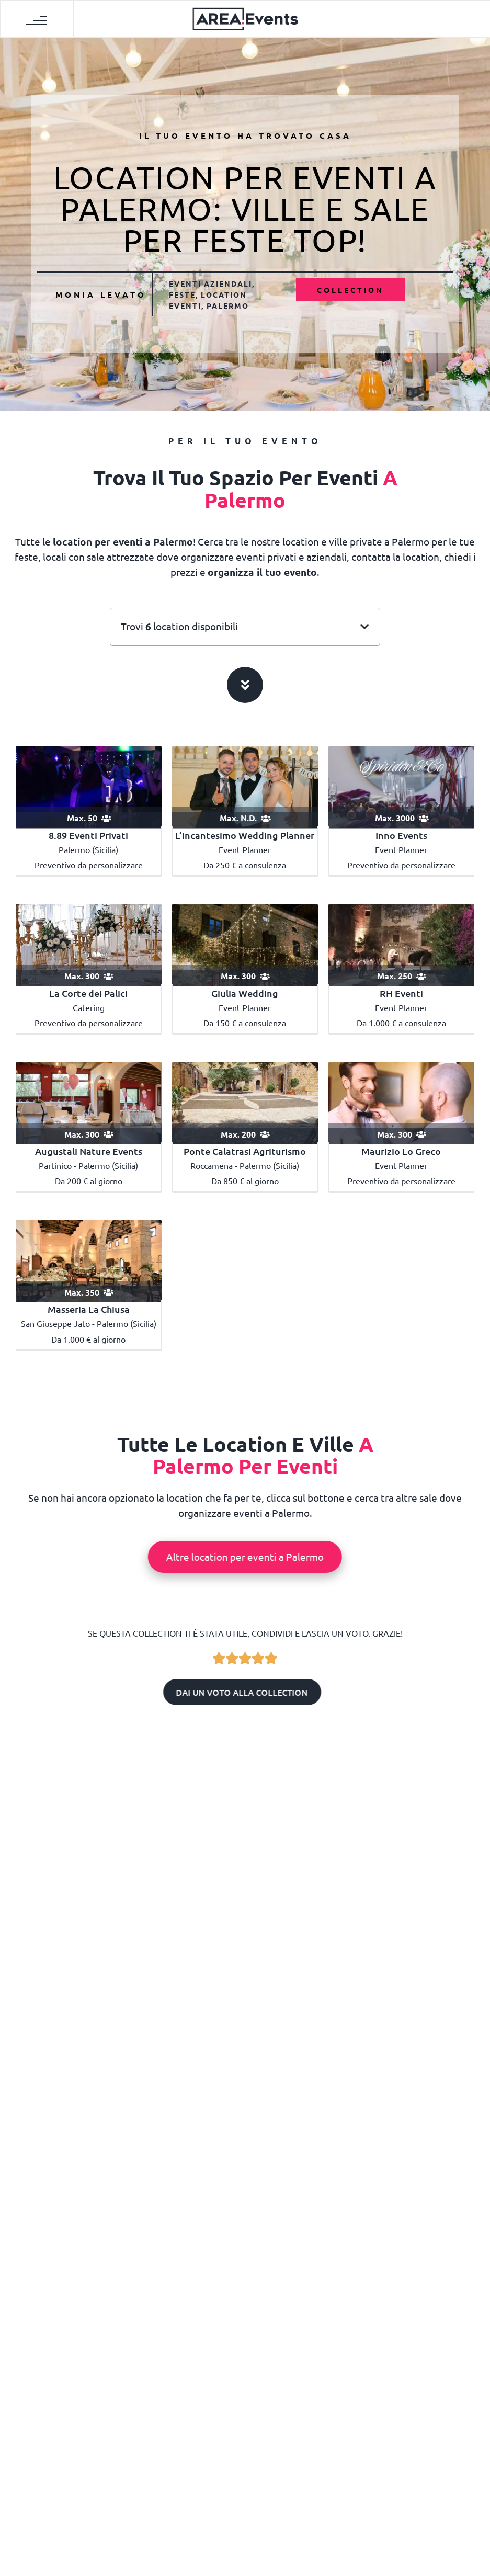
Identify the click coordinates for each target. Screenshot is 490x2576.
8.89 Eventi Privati (88, 835)
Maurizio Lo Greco (401, 1151)
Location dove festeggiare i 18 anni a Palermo (83, 2196)
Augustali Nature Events (88, 1151)
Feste (182, 294)
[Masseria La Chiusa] (89, 1259)
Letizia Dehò (87, 2077)
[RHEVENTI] (401, 943)
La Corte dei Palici (88, 993)
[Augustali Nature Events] (89, 1101)
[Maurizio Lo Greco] (401, 1101)
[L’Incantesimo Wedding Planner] (245, 785)
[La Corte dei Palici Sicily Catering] (89, 943)
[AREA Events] (245, 17)
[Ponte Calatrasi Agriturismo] (245, 1101)
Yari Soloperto (249, 2233)
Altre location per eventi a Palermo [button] (244, 1556)
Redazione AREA (88, 2233)
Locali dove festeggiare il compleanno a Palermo (245, 2196)
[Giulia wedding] (245, 943)
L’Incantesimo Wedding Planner (244, 835)
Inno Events (401, 835)
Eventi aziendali (210, 283)
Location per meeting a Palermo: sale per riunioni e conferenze (406, 2196)
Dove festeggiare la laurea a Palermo (245, 2041)
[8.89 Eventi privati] (89, 785)
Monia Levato (100, 294)
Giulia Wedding (244, 993)
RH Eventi (401, 993)
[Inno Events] (401, 785)
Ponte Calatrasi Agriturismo (245, 1151)
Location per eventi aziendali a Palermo (406, 2041)
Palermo (228, 305)
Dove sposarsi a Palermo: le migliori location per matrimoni (83, 2041)
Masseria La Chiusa (89, 1309)
